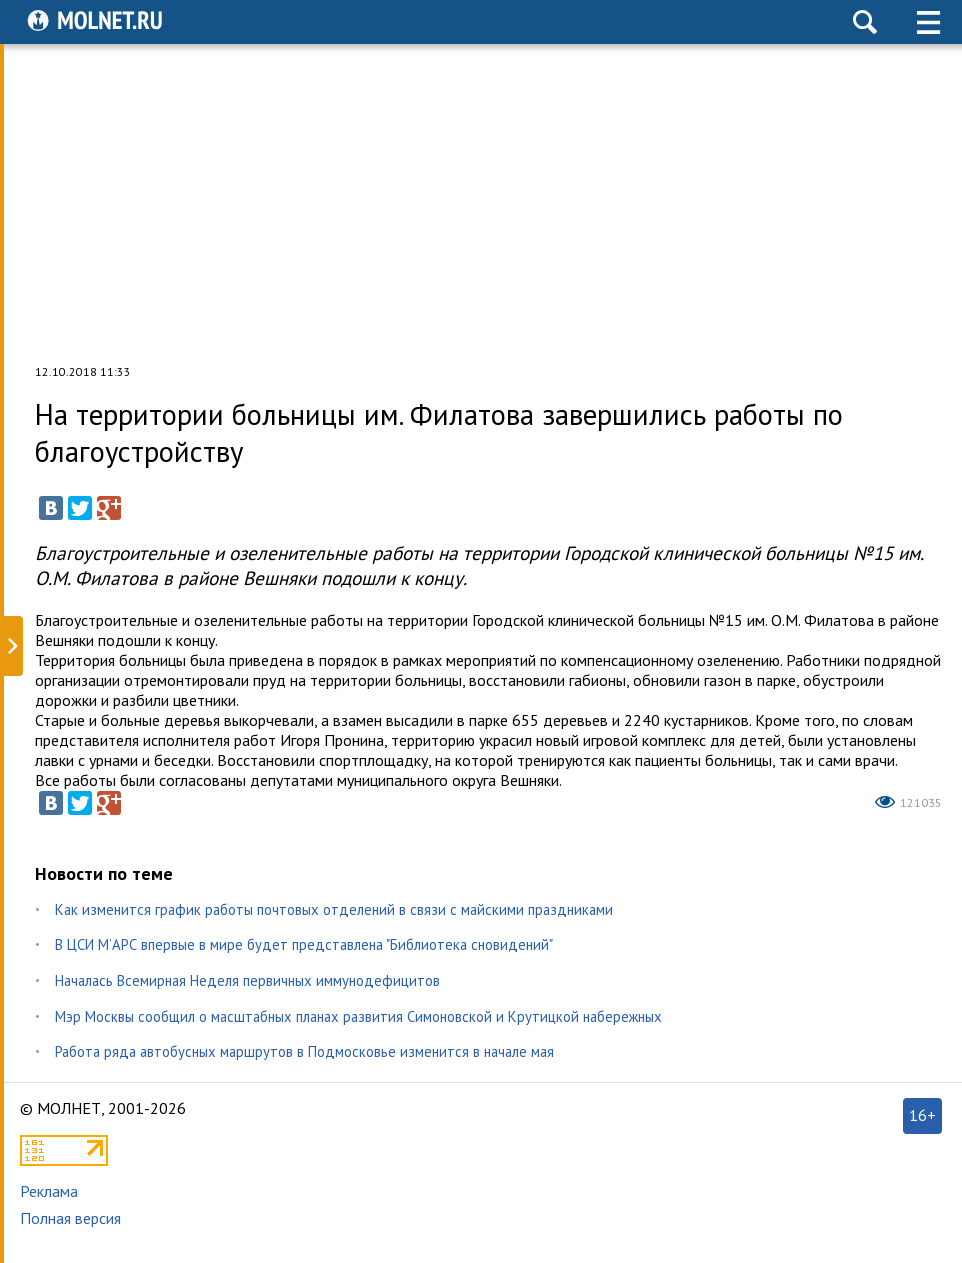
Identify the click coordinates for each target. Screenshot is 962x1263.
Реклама (49, 1191)
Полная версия (70, 1218)
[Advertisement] (481, 204)
